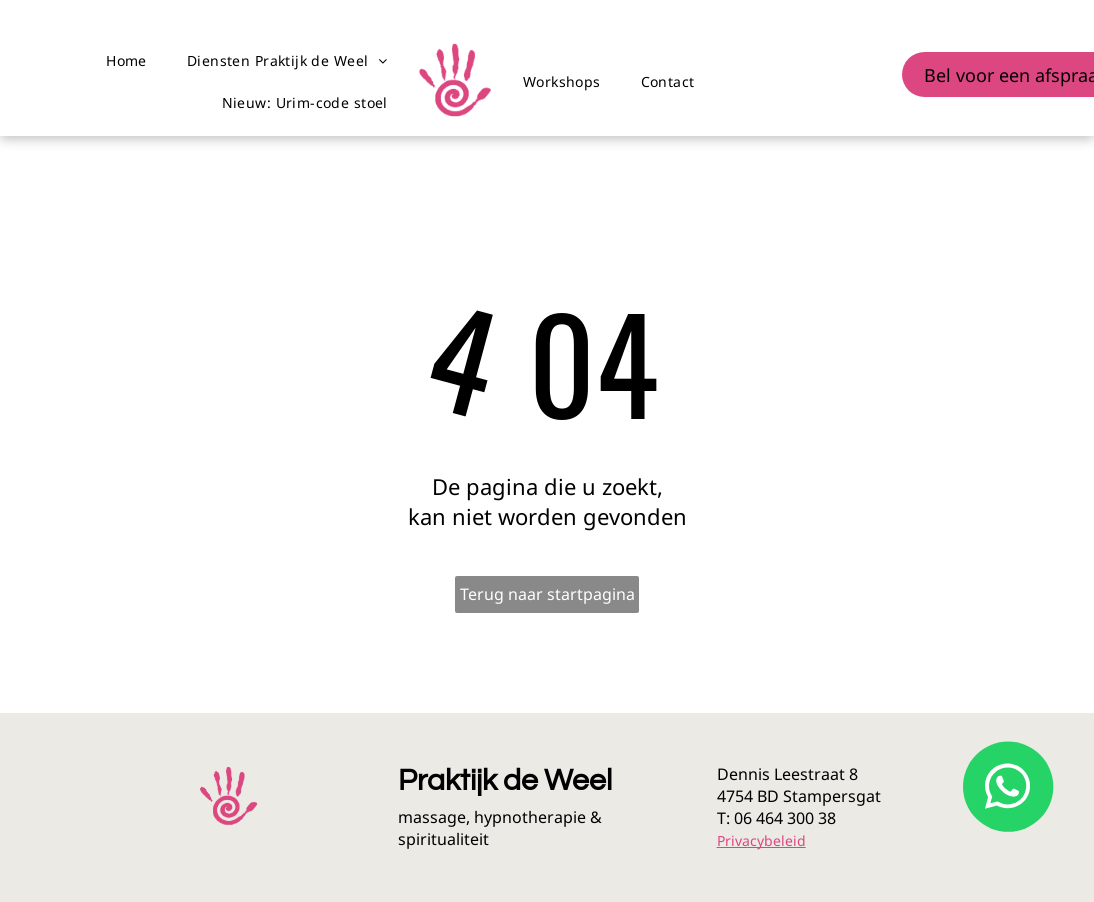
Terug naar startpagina (547, 594)
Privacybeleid (761, 840)
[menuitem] (126, 60)
